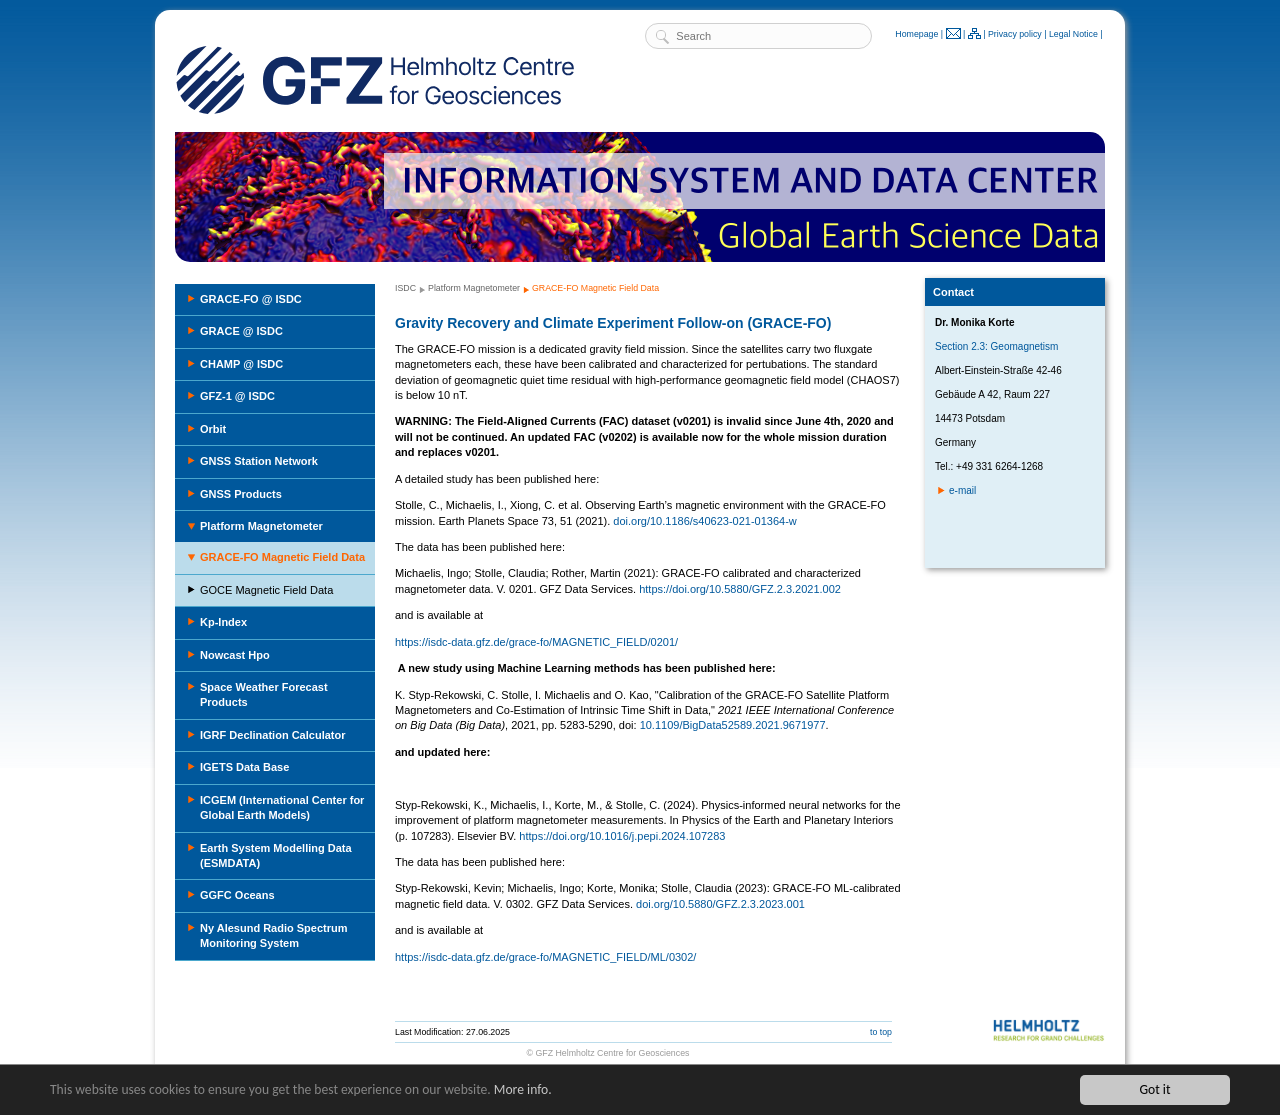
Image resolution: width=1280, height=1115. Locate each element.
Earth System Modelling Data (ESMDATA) (276, 855)
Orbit (213, 429)
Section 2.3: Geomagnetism (996, 346)
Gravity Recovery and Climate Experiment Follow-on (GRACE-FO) (613, 323)
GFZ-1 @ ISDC (237, 396)
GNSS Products (241, 494)
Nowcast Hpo (235, 655)
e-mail (962, 490)
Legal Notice (1073, 34)
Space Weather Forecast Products (264, 694)
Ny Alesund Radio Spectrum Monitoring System (274, 935)
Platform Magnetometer (261, 526)
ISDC (405, 288)
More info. (523, 1089)
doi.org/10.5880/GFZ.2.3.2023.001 (720, 904)
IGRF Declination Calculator (272, 735)
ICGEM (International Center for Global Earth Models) (282, 807)
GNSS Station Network (259, 461)
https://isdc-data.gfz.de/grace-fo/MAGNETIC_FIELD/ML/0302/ (545, 957)
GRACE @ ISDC (241, 331)
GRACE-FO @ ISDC (251, 299)
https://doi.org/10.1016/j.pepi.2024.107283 (622, 836)
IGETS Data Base (244, 767)
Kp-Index (223, 622)
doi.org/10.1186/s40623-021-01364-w (704, 521)
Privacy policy (1015, 34)
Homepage (916, 34)
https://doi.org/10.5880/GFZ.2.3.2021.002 (740, 589)
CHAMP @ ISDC (241, 364)
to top (881, 1032)
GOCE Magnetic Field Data (266, 590)
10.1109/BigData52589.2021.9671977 (733, 725)
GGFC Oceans (237, 895)
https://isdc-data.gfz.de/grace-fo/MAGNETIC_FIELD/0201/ (536, 642)
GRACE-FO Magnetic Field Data (282, 557)
